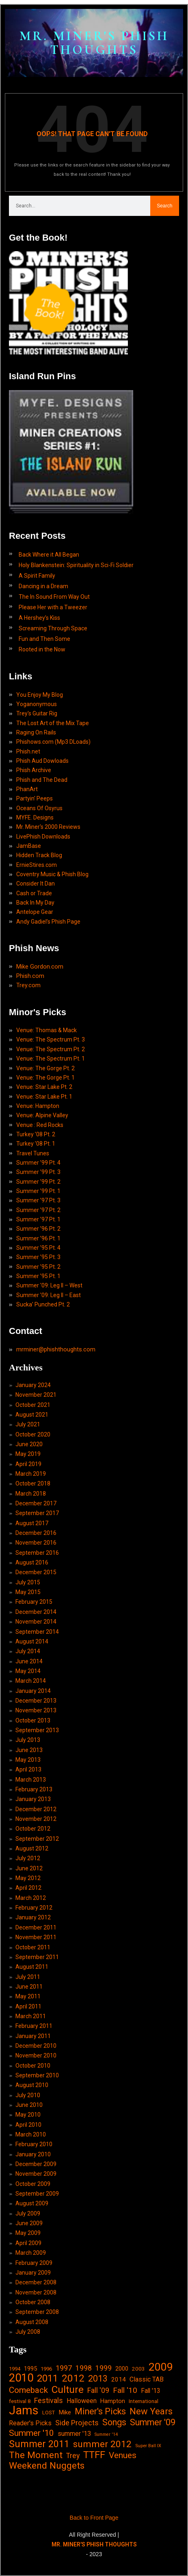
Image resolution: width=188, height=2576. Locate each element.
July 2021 (27, 1424)
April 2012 (28, 1888)
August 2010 (31, 2085)
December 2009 (35, 2164)
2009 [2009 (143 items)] (161, 2367)
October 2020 (32, 1434)
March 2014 (30, 1680)
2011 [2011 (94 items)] (47, 2378)
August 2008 (31, 2322)
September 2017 (37, 1513)
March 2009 (30, 2252)
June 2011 (29, 1986)
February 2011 (33, 2026)
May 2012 (28, 1878)
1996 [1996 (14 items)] (46, 2369)
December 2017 (35, 1503)
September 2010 (37, 2075)
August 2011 (31, 1966)
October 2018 (32, 1483)
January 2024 (33, 1385)
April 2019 (28, 1464)
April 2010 (28, 2124)
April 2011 (28, 2006)
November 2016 (35, 1542)
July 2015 (27, 1582)
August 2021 (31, 1414)
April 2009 (28, 2243)
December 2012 (35, 1809)
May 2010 (28, 2114)
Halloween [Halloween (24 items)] (82, 2401)
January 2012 (33, 1917)
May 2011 (28, 1996)
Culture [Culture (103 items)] (68, 2389)
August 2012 (31, 1848)
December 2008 (35, 2282)
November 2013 (35, 1710)
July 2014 (27, 1651)
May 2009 (28, 2233)
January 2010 (33, 2154)
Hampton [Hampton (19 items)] (112, 2401)
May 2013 (28, 1759)
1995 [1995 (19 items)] (30, 2368)
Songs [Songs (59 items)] (114, 2422)
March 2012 (30, 1898)
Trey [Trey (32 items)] (73, 2456)
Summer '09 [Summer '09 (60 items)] (152, 2422)
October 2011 (32, 1947)
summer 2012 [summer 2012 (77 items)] (102, 2444)
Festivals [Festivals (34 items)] (48, 2400)
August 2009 (31, 2203)
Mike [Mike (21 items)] (64, 2412)
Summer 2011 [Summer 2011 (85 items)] (39, 2444)
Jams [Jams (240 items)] (24, 2410)
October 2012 (32, 1828)
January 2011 (33, 2036)
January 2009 (33, 2272)
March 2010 (30, 2134)
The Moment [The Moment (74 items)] (36, 2455)
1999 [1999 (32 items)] (103, 2368)
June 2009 (29, 2223)
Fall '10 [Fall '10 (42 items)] (125, 2390)
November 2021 (35, 1395)
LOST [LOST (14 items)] (48, 2413)
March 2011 (30, 2016)
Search (164, 206)
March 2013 (30, 1779)
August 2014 (31, 1641)
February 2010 (33, 2144)
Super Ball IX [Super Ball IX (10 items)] (148, 2445)
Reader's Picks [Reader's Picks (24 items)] (30, 2423)
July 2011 (27, 1977)
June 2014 (29, 1661)
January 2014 (33, 1691)
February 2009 (33, 2263)
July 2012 (27, 1858)
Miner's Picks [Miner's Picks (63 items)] (100, 2411)
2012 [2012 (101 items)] (73, 2378)
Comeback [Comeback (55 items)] (28, 2390)
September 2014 (37, 1631)
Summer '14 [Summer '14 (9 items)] (106, 2434)
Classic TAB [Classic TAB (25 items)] (147, 2379)
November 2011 (35, 1937)
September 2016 (37, 1552)
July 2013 (27, 1740)
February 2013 (33, 1789)
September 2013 (37, 1730)
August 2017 (31, 1523)
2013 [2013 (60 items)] (98, 2378)
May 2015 (28, 1592)
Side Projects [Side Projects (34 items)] (77, 2422)
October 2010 (32, 2065)
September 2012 (37, 1838)
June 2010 (29, 2105)
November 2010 (35, 2055)
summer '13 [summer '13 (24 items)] (74, 2433)
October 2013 (32, 1720)
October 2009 (32, 2184)
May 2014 (28, 1671)
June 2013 (29, 1750)
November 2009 (35, 2173)
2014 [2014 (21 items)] (118, 2379)
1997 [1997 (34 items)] (64, 2368)
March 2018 (30, 1493)
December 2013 (35, 1700)
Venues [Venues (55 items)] (122, 2455)
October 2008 (32, 2302)
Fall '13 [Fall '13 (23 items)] (150, 2391)
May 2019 (28, 1454)
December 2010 (35, 2045)
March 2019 (30, 1473)
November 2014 (35, 1621)
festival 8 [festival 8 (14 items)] (19, 2401)
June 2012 (29, 1868)
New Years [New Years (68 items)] (151, 2411)
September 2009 (37, 2193)
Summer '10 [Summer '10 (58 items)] (31, 2432)
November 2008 (35, 2292)
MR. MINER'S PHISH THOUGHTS (94, 43)
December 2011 (35, 1927)
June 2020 (29, 1444)
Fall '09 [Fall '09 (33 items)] (98, 2390)
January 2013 (33, 1799)
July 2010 (27, 2095)
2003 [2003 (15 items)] (138, 2369)
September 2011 (37, 1957)
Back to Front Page (94, 2517)
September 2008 (37, 2312)
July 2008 (27, 2331)
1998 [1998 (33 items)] (84, 2368)
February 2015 (33, 1602)
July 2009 (27, 2213)
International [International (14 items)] (143, 2401)
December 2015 (35, 1572)
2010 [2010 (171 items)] (21, 2378)
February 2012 (33, 1907)
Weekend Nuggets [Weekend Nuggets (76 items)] (46, 2465)
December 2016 (35, 1533)
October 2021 (32, 1405)
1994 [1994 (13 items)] (14, 2369)
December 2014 (35, 1612)
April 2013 (28, 1769)
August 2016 (31, 1562)
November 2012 (35, 1819)
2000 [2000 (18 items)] (121, 2368)
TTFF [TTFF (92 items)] (94, 2455)
